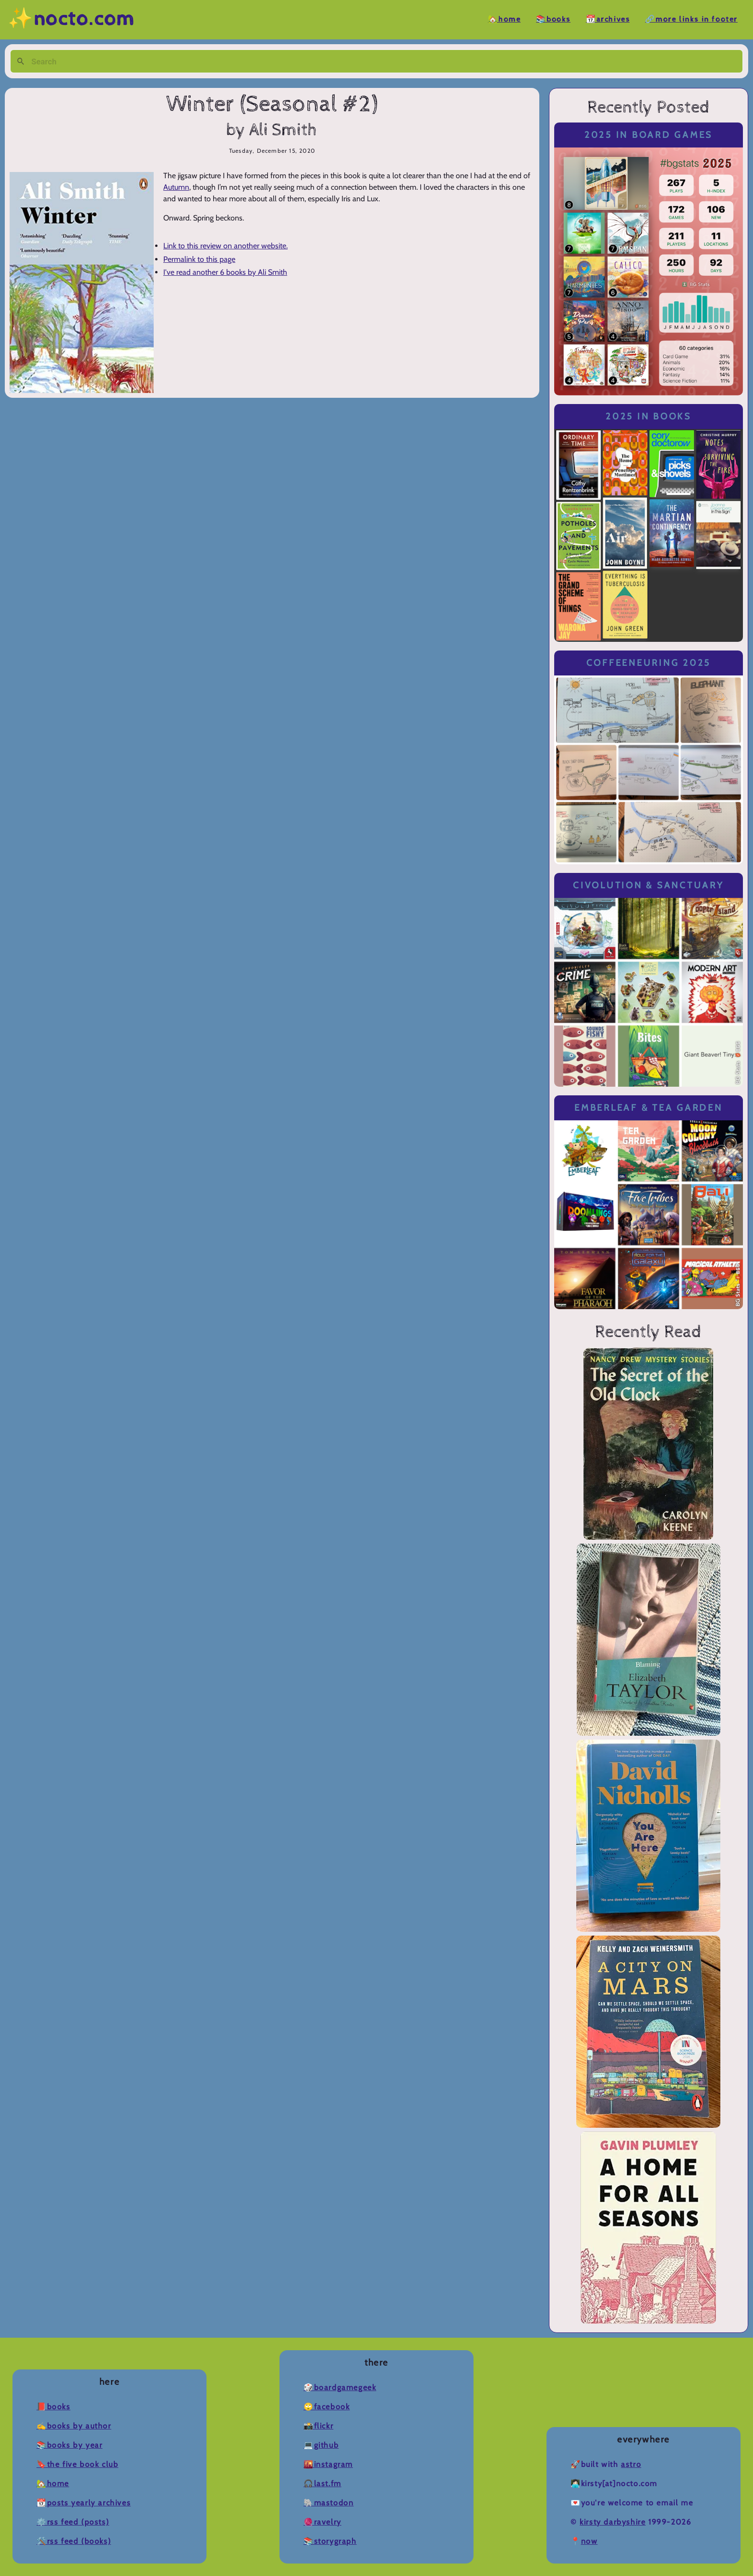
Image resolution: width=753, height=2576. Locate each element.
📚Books (553, 19)
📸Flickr (318, 2425)
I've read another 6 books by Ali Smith (225, 272)
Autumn (176, 187)
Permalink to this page (199, 259)
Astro (631, 2464)
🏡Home (504, 19)
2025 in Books (649, 416)
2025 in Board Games (648, 134)
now (589, 2541)
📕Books (53, 2406)
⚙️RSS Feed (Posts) (72, 2522)
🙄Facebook (327, 2406)
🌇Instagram (328, 2464)
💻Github (321, 2445)
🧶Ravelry (322, 2522)
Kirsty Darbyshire (612, 2522)
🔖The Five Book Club (77, 2464)
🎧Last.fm (322, 2483)
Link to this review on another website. (225, 245)
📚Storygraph (330, 2541)
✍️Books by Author (73, 2425)
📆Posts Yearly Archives (83, 2502)
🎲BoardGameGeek (340, 2387)
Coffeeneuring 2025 (648, 662)
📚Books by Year (69, 2445)
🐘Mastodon (328, 2502)
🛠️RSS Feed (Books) (73, 2541)
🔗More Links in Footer (691, 19)
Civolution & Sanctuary (648, 885)
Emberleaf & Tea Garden (648, 1107)
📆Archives (608, 19)
